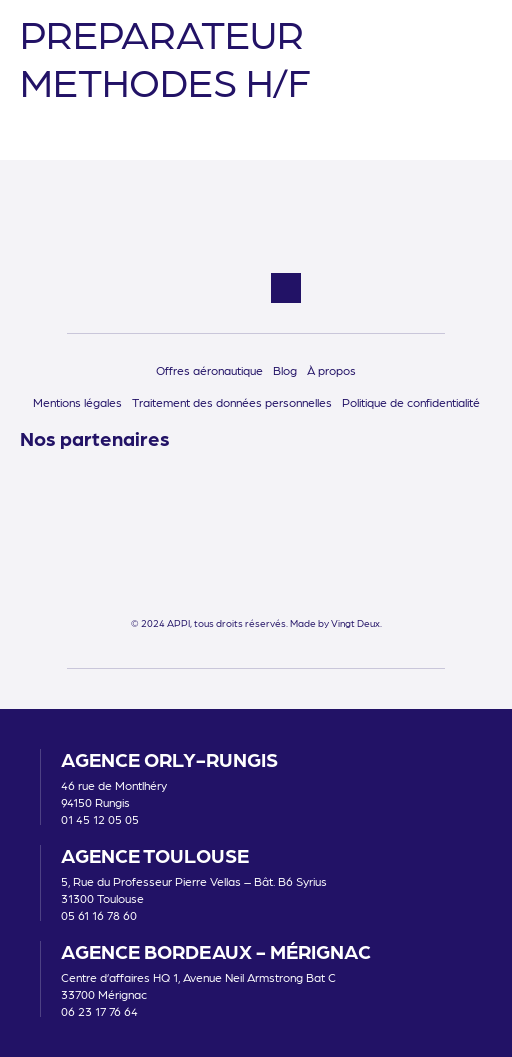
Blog (285, 370)
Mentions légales (77, 402)
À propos (331, 370)
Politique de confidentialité (411, 402)
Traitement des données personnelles (232, 402)
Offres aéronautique (209, 370)
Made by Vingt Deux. (336, 623)
